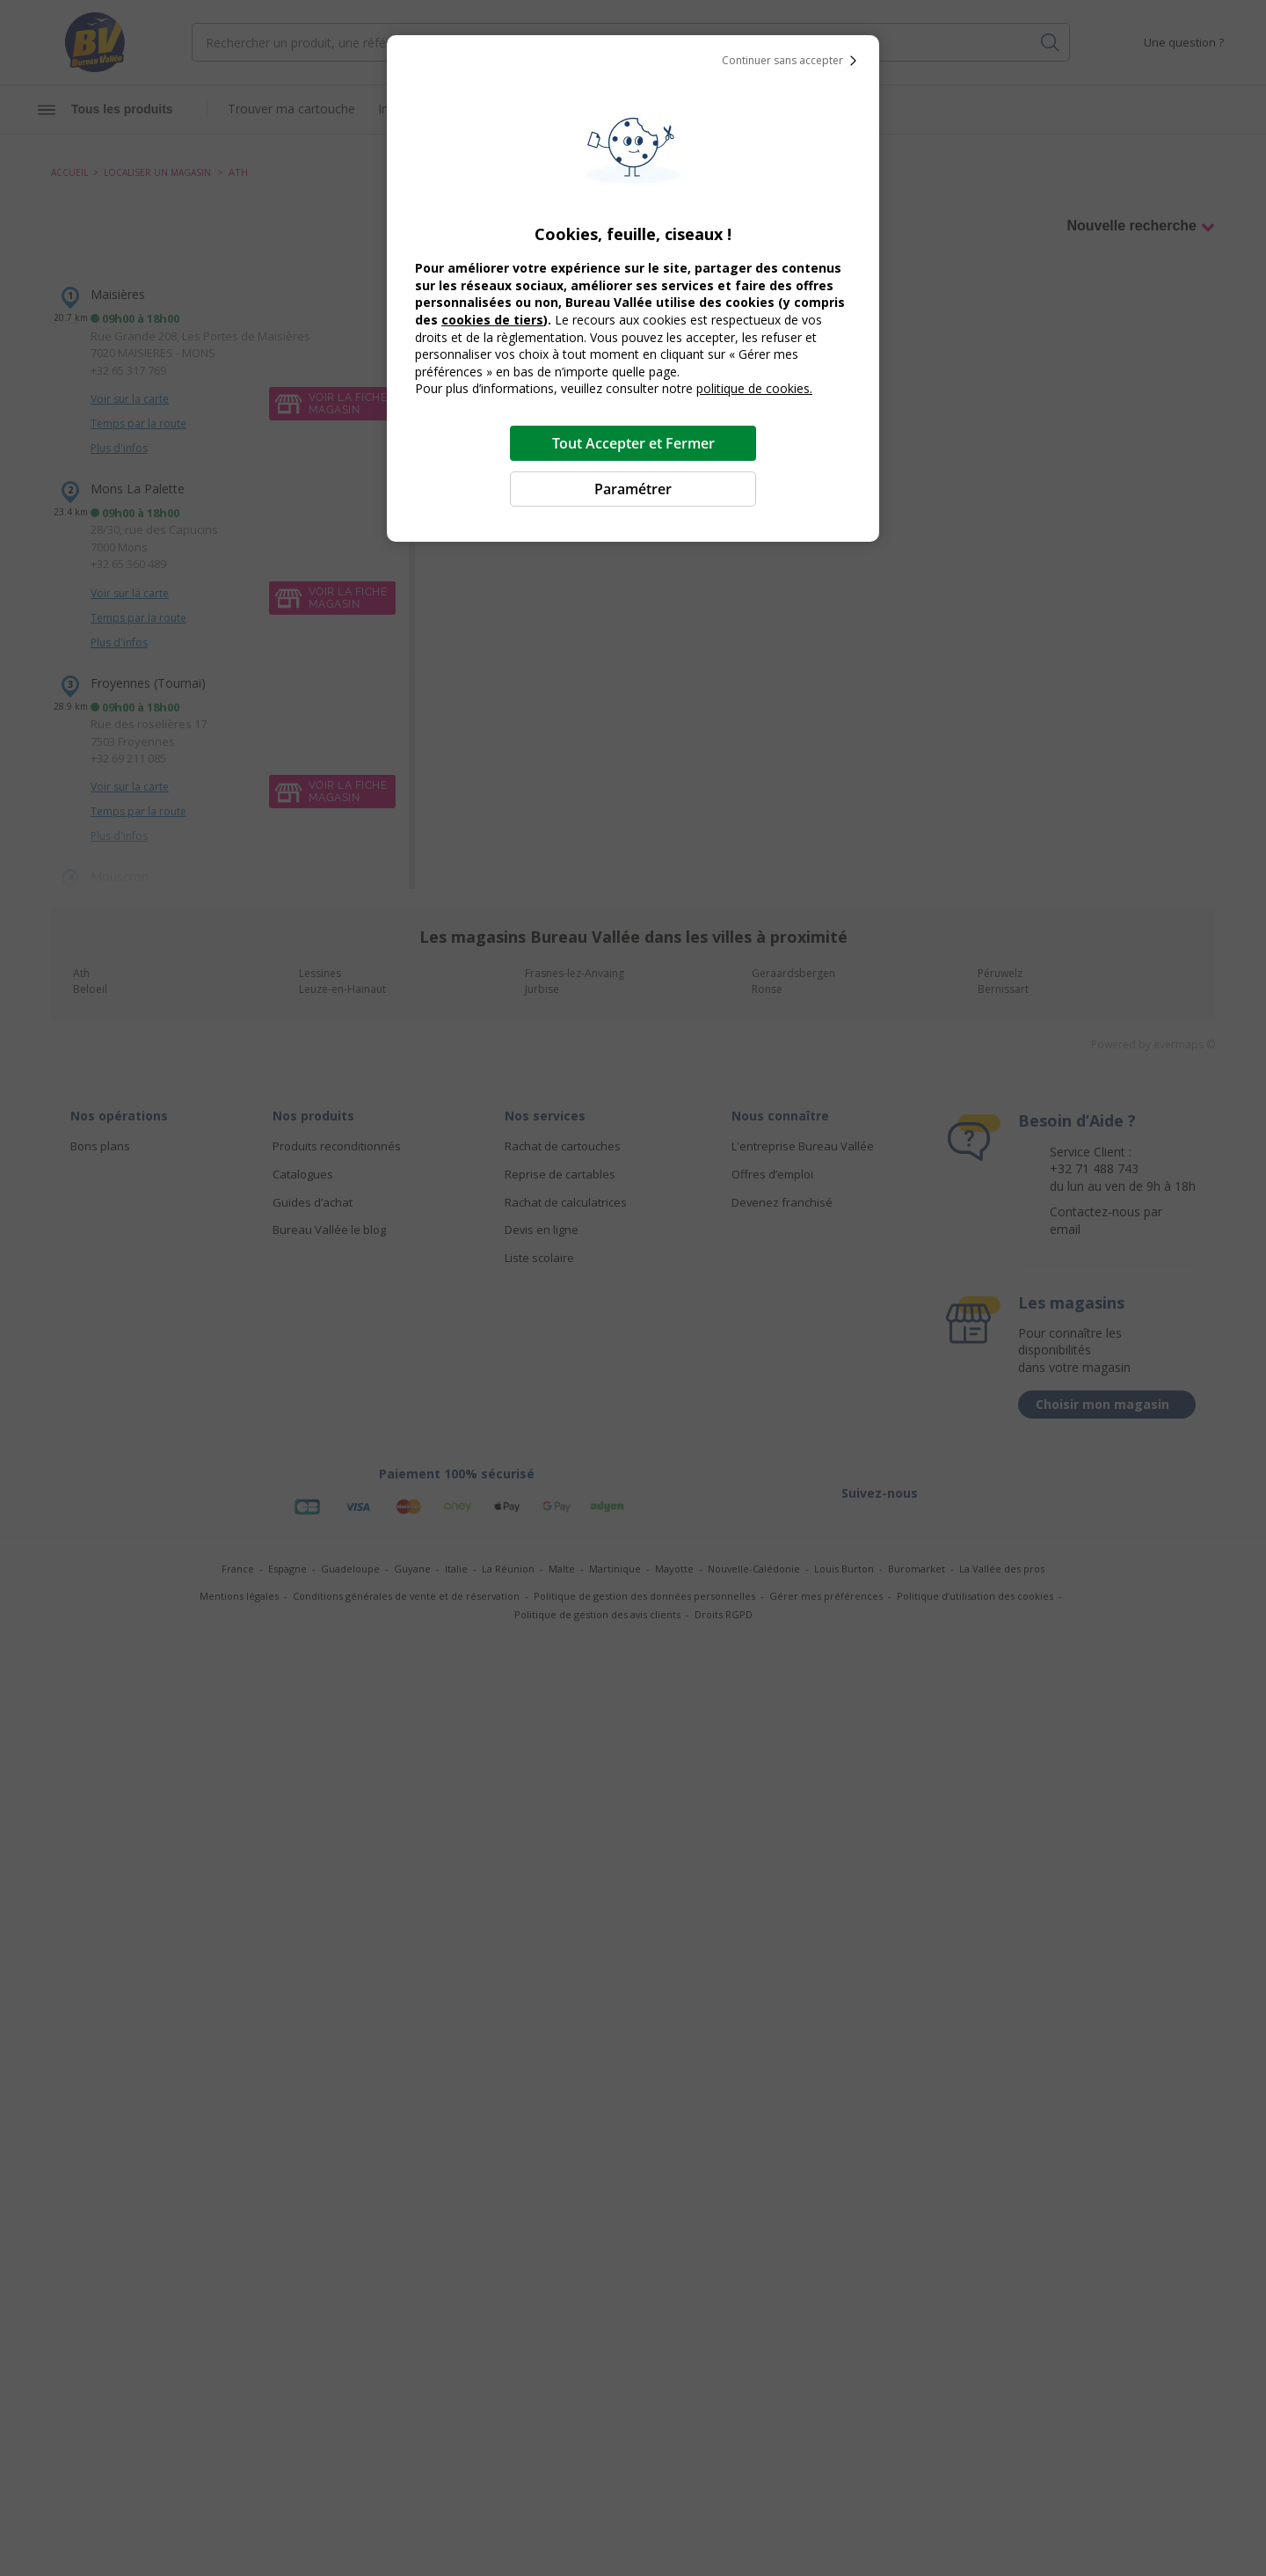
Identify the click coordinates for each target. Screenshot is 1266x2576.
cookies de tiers (492, 319)
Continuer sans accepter (793, 60)
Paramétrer (633, 489)
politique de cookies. (754, 388)
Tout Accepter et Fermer (633, 443)
